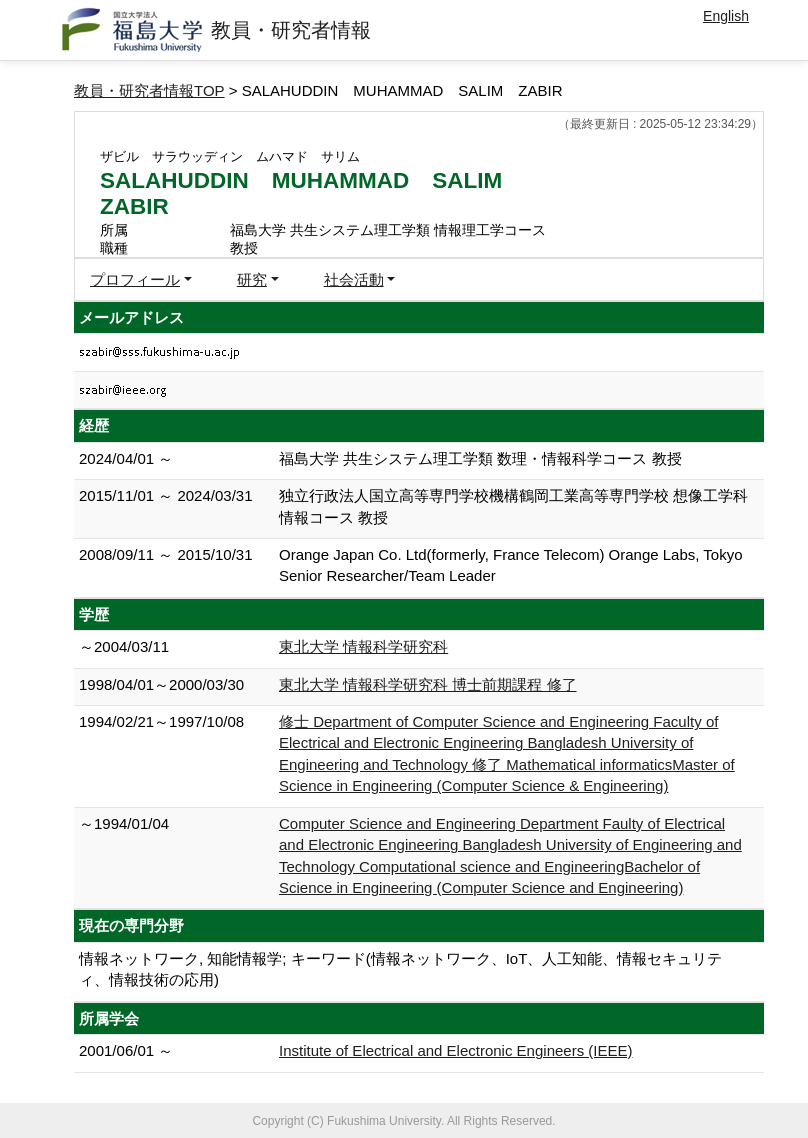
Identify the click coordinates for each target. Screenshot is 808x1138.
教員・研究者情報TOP (149, 90)
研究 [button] (252, 279)
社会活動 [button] (354, 279)
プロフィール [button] (135, 279)
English (726, 16)
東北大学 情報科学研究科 (363, 646)
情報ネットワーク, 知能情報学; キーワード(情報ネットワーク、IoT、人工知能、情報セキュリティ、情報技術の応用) (400, 969)
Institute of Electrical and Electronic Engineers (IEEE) (456, 1050)
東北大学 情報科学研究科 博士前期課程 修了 (428, 684)
